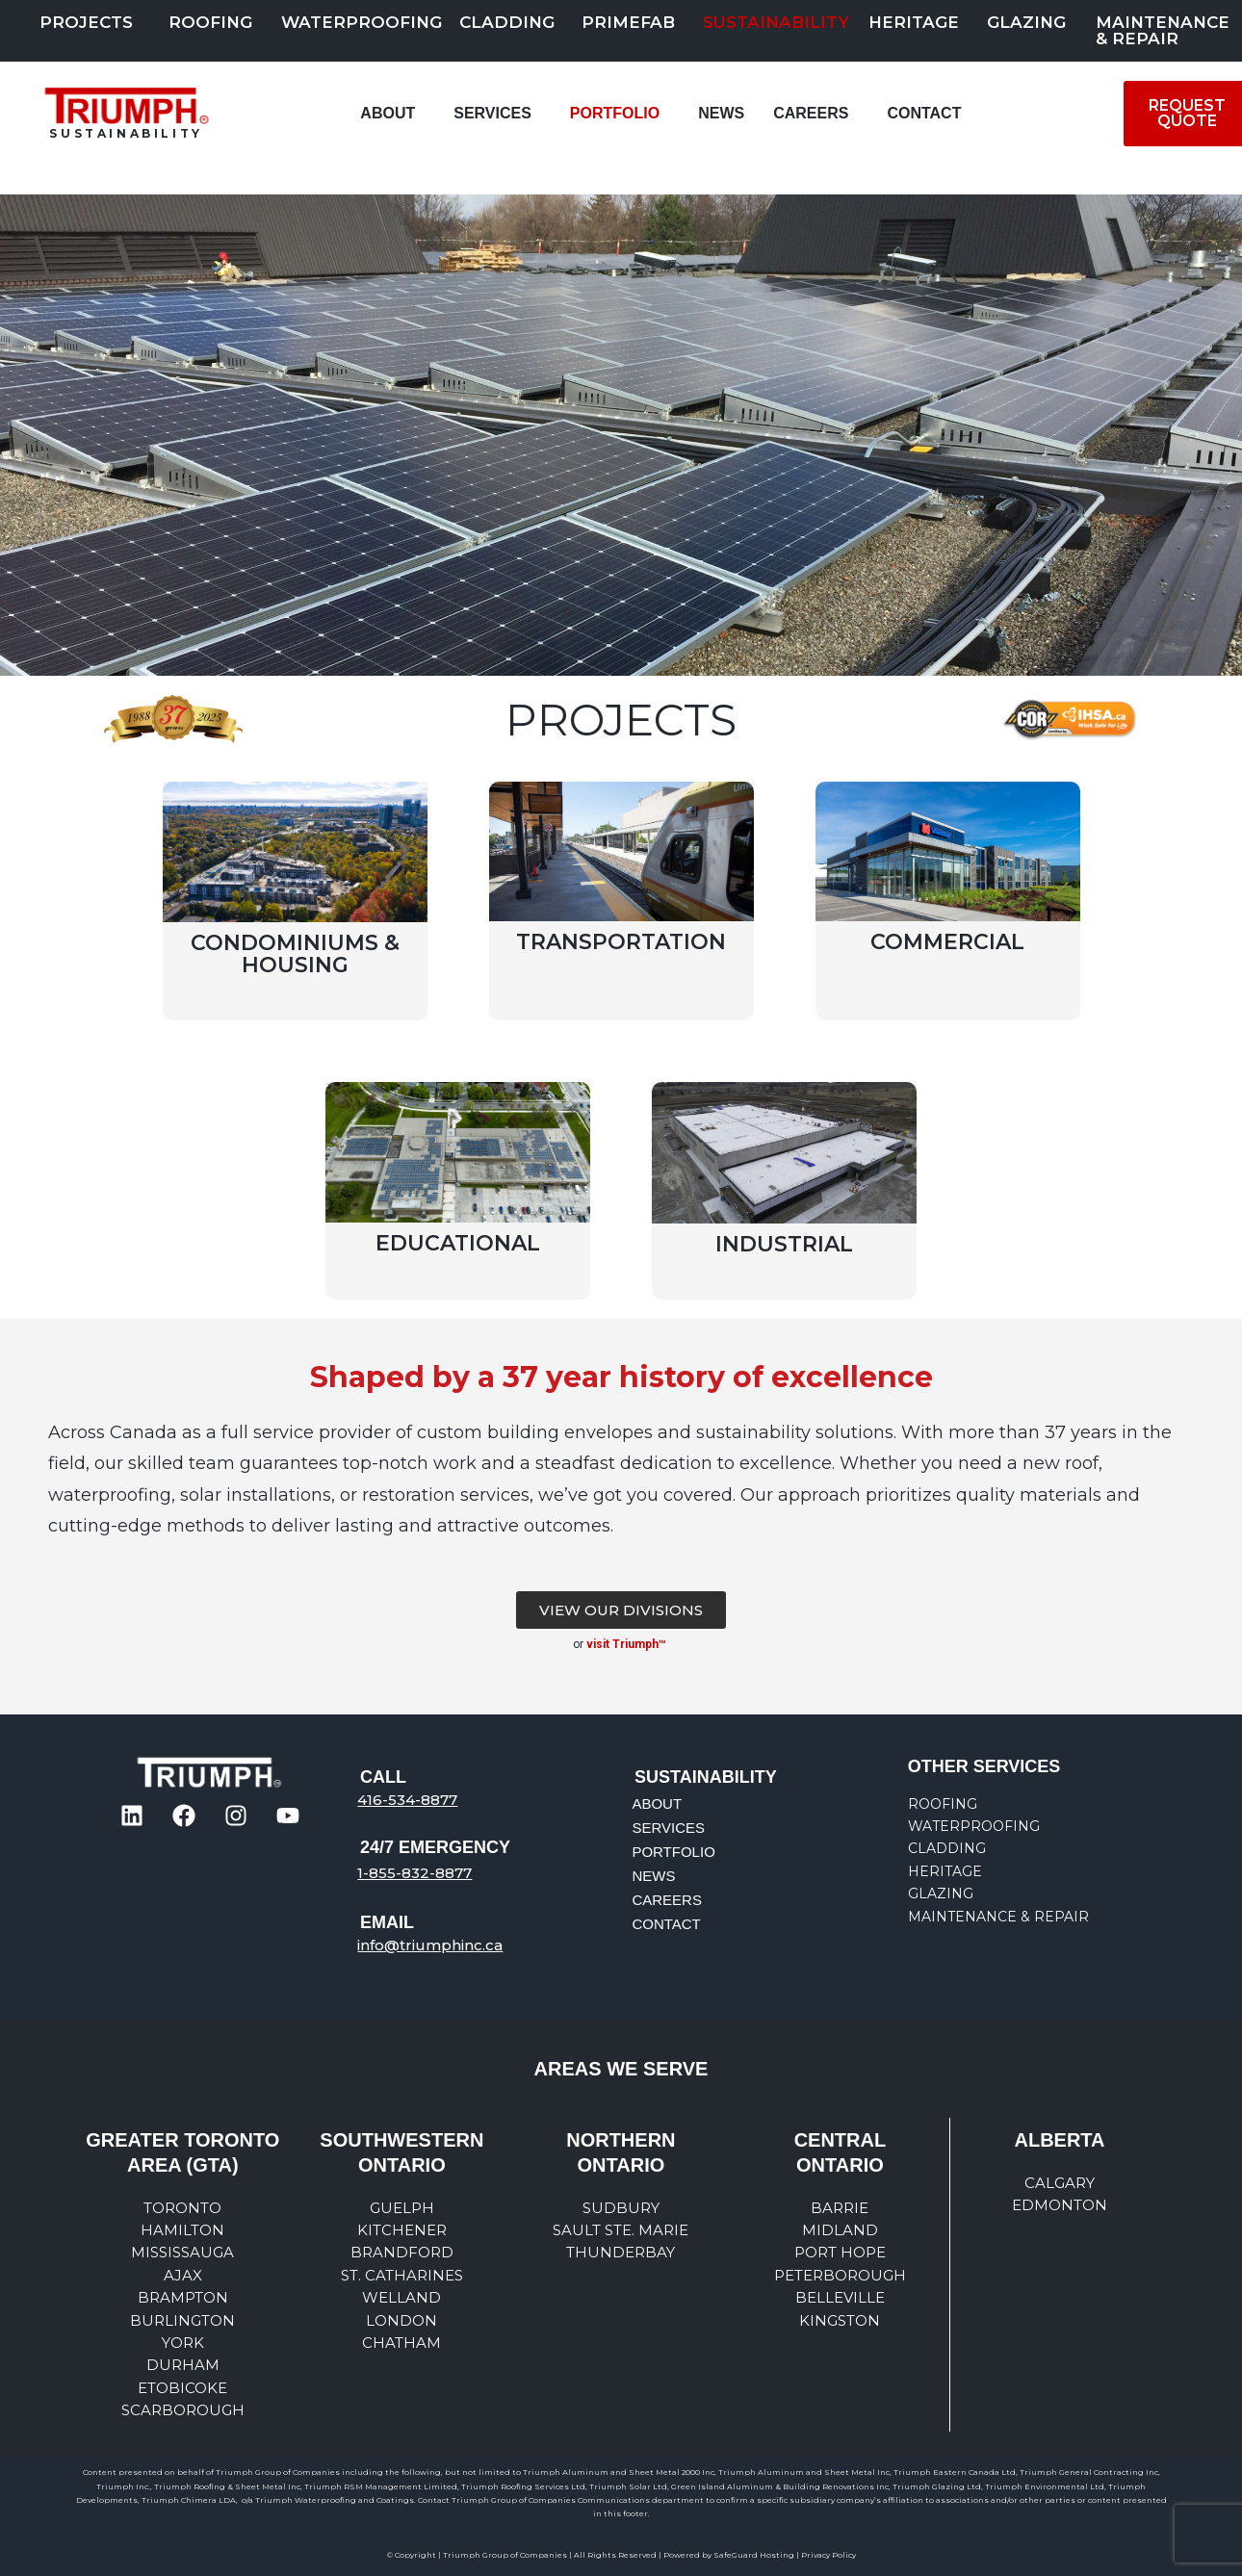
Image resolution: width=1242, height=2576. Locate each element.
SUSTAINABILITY (776, 22)
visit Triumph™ (627, 1644)
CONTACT (924, 113)
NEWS (721, 113)
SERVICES (492, 113)
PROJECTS (86, 22)
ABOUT (387, 113)
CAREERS (810, 113)
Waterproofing (361, 22)
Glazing (1026, 22)
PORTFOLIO (615, 113)
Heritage (913, 22)
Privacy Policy (828, 2555)
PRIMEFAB (628, 22)
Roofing (210, 22)
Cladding (507, 22)
